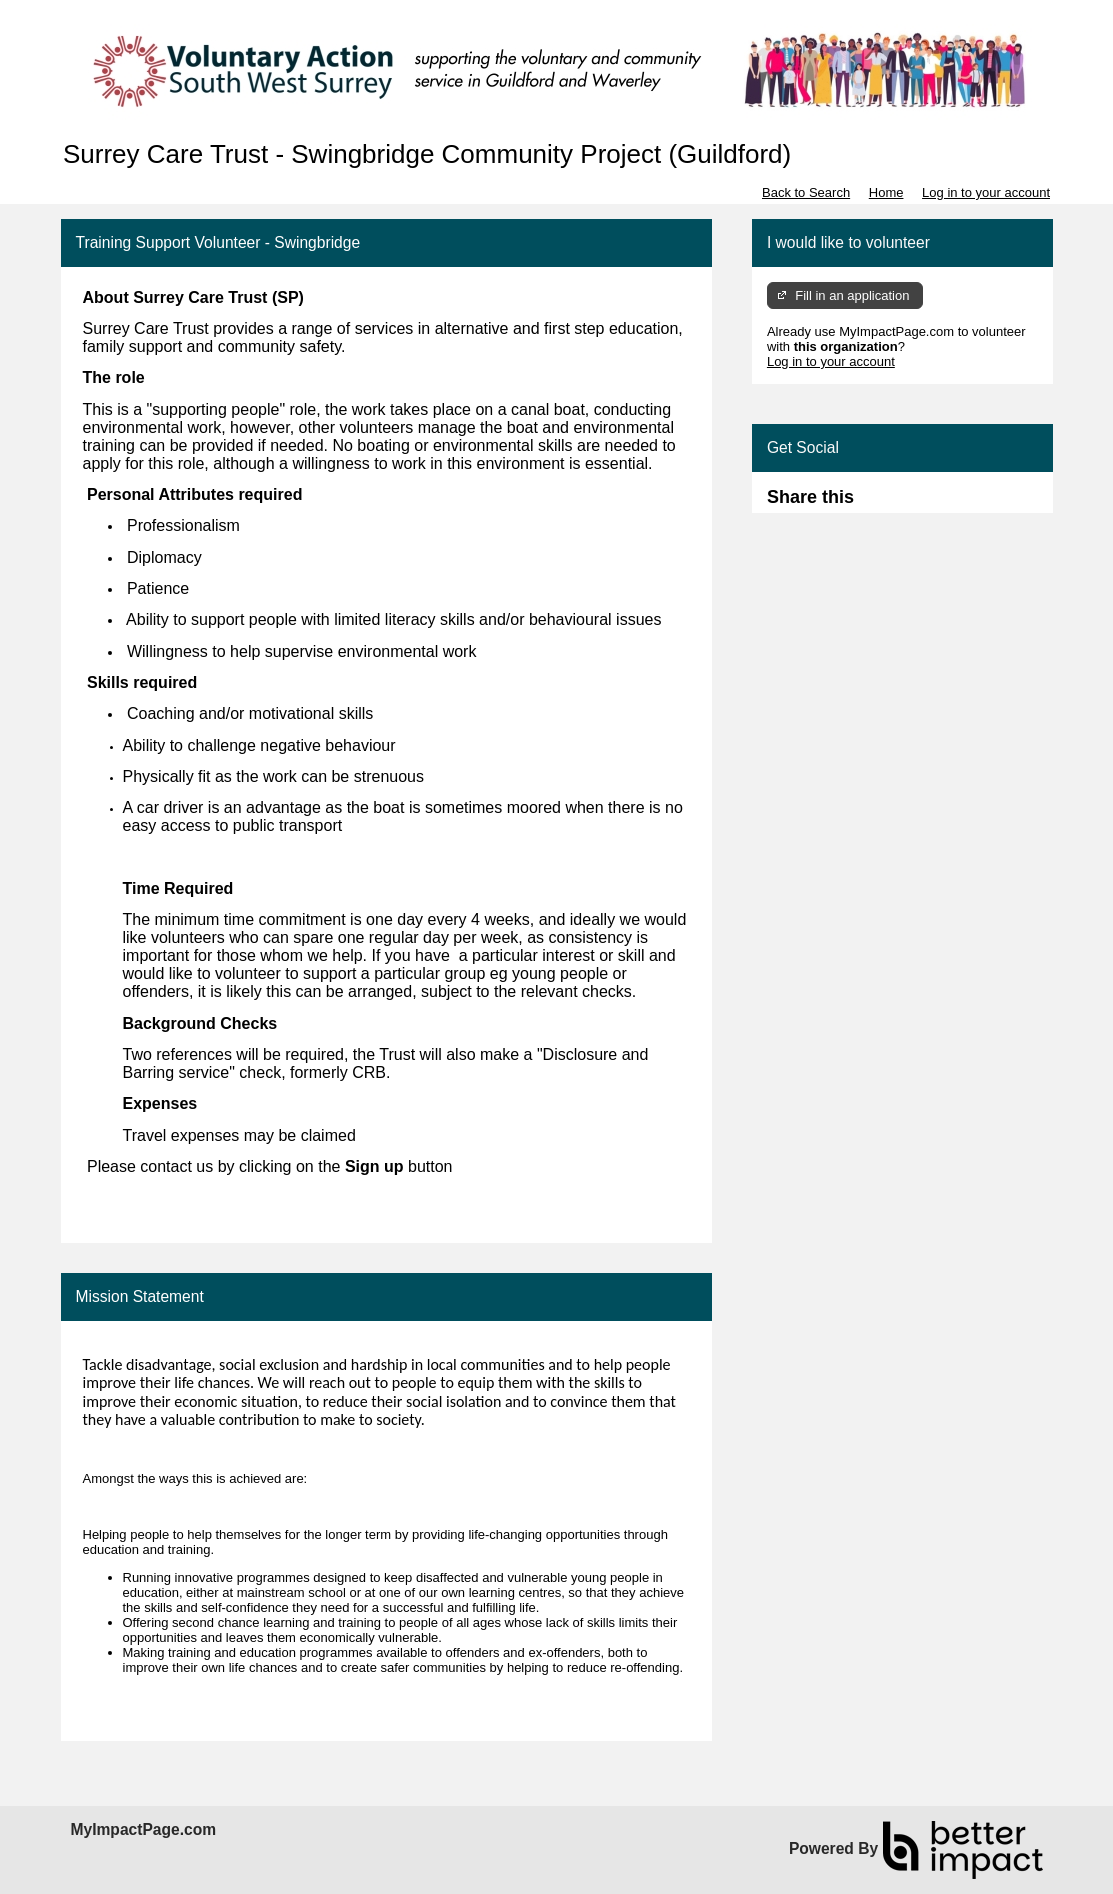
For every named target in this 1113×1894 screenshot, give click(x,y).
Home (886, 192)
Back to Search (806, 192)
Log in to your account (986, 192)
